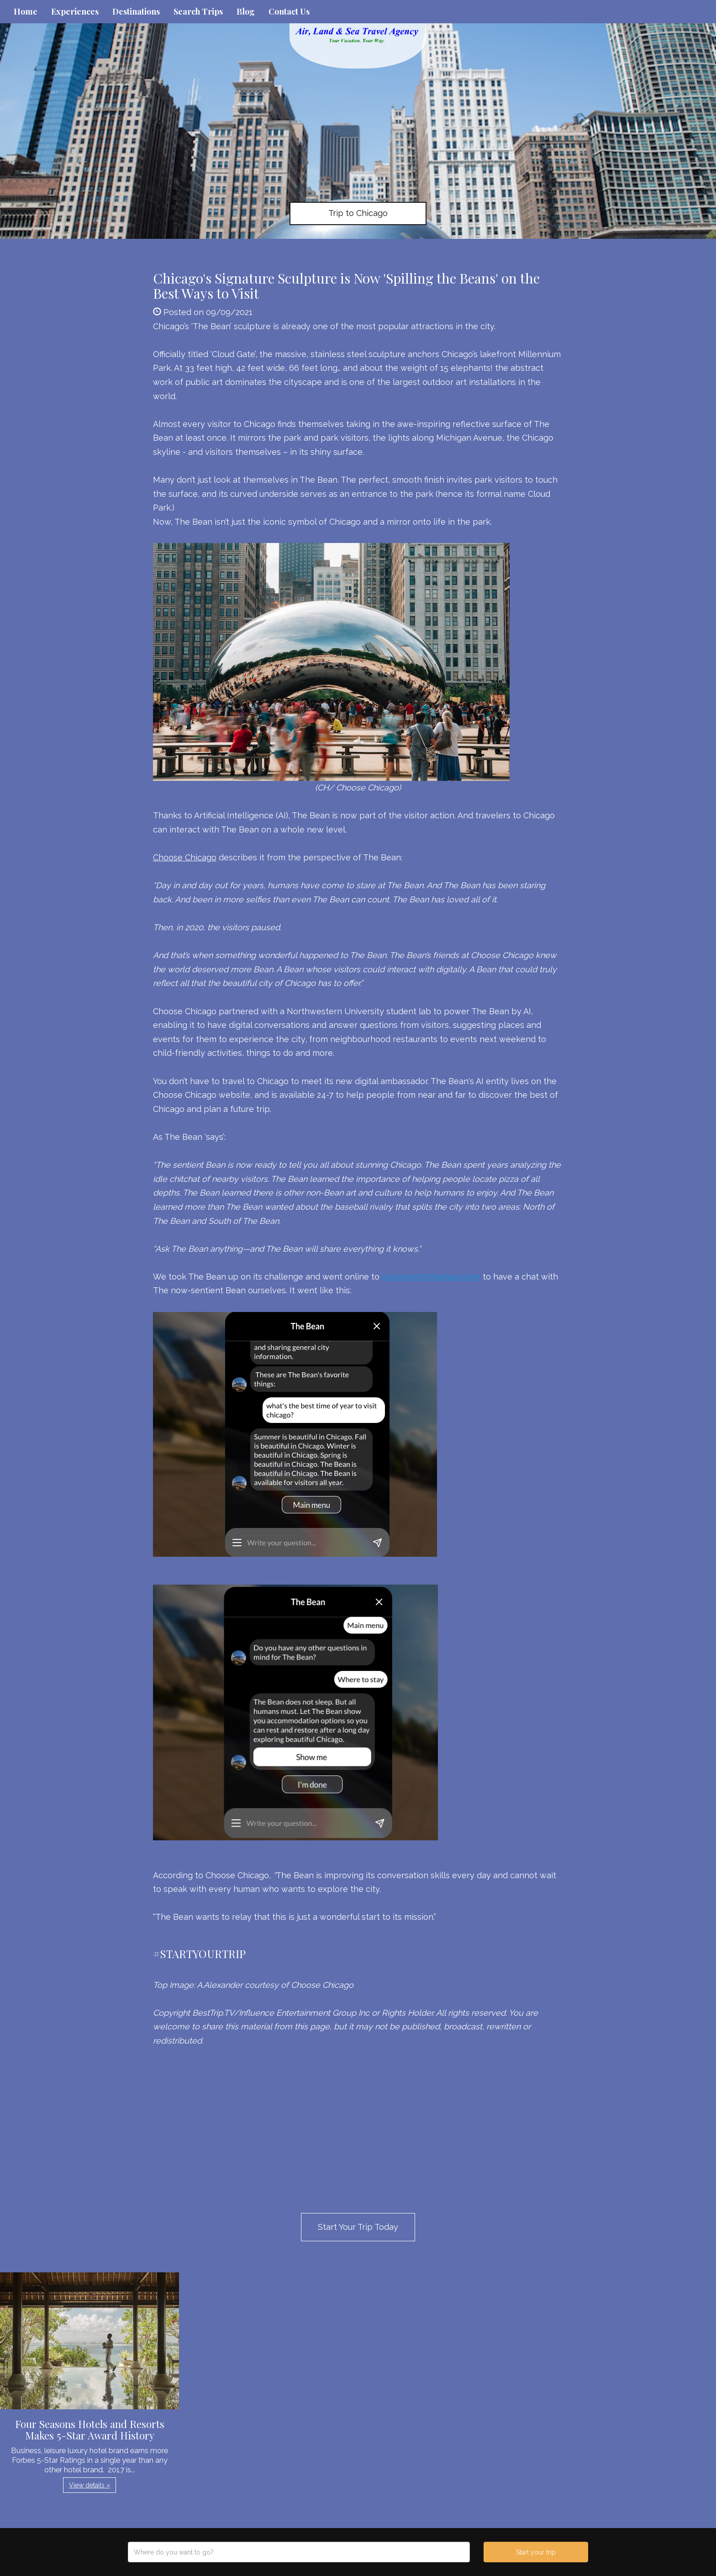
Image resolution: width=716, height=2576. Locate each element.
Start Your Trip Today (358, 2227)
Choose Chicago (184, 857)
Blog (246, 11)
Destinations (136, 11)
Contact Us (289, 11)
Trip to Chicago (358, 213)
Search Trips (198, 11)
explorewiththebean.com (431, 1276)
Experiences (75, 11)
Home (25, 11)
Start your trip (536, 2552)
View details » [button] (89, 2485)
